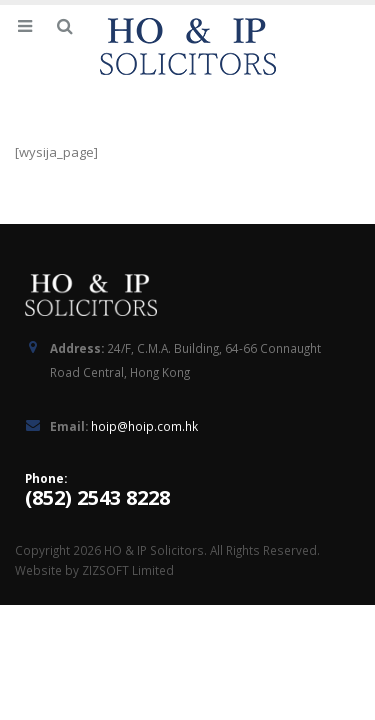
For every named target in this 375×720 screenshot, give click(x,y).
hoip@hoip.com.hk (144, 426)
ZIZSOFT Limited (128, 570)
